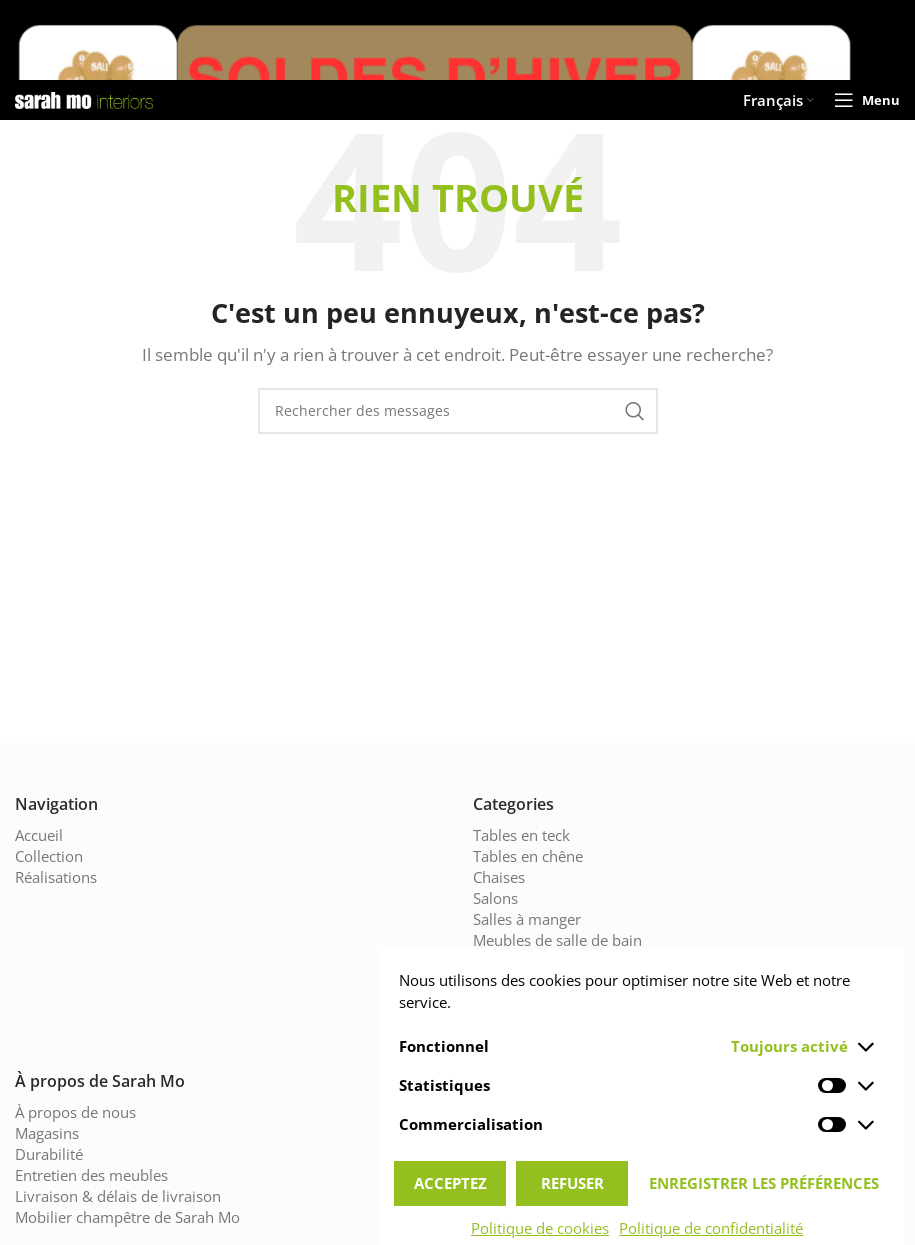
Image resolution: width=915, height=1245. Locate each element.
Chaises (500, 877)
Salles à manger (527, 919)
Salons (496, 898)
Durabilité (46, 1154)
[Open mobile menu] (869, 100)
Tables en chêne (527, 856)
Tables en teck (521, 835)
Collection (48, 856)
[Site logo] (84, 98)
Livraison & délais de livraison (114, 1196)
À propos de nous (74, 1112)
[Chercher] (458, 411)
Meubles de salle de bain (556, 940)
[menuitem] (781, 100)
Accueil (39, 835)
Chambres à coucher (542, 1003)
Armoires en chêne (536, 1024)
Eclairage (504, 982)
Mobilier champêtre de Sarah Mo (124, 1217)
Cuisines (502, 961)
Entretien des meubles (89, 1175)
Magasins (47, 1133)
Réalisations (56, 877)
